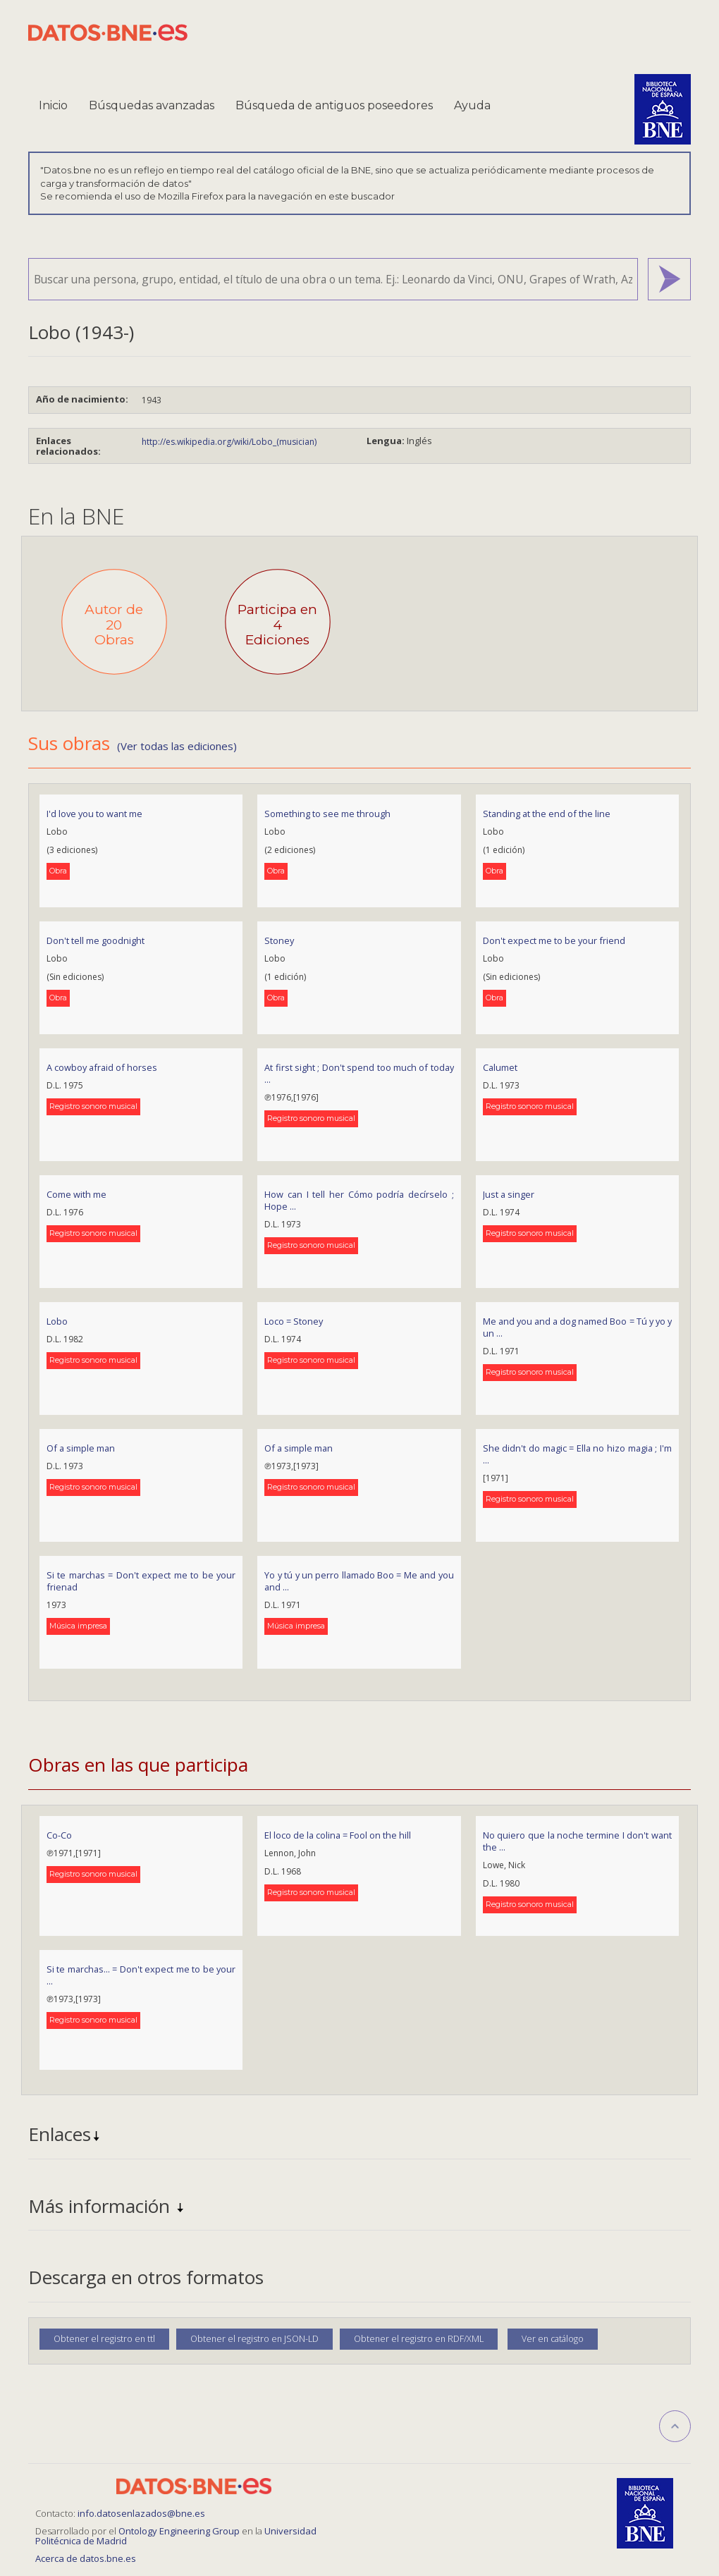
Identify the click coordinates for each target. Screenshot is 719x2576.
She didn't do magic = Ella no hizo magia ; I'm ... (577, 1454)
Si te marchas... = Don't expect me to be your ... (141, 1975)
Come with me (76, 1194)
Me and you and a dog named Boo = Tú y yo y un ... (577, 1327)
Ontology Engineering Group (180, 2531)
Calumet (500, 1067)
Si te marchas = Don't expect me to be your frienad (141, 1581)
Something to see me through (327, 813)
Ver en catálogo (553, 2339)
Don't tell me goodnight (96, 940)
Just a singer (508, 1194)
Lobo (57, 1321)
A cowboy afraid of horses (102, 1067)
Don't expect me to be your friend (554, 940)
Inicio (53, 105)
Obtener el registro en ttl (104, 2339)
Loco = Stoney (293, 1321)
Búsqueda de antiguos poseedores (334, 105)
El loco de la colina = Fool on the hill (337, 1835)
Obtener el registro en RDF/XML (419, 2339)
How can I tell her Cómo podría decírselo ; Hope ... (358, 1200)
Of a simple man (81, 1448)
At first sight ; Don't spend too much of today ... (358, 1073)
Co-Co (59, 1835)
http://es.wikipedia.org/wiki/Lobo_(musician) (229, 442)
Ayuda (472, 105)
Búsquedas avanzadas (151, 105)
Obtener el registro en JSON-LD (254, 2339)
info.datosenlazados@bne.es (141, 2513)
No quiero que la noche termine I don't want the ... (577, 1841)
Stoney (279, 940)
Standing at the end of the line (546, 813)
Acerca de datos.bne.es (85, 2558)
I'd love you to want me (94, 813)
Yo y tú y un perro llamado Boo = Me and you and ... (358, 1581)
